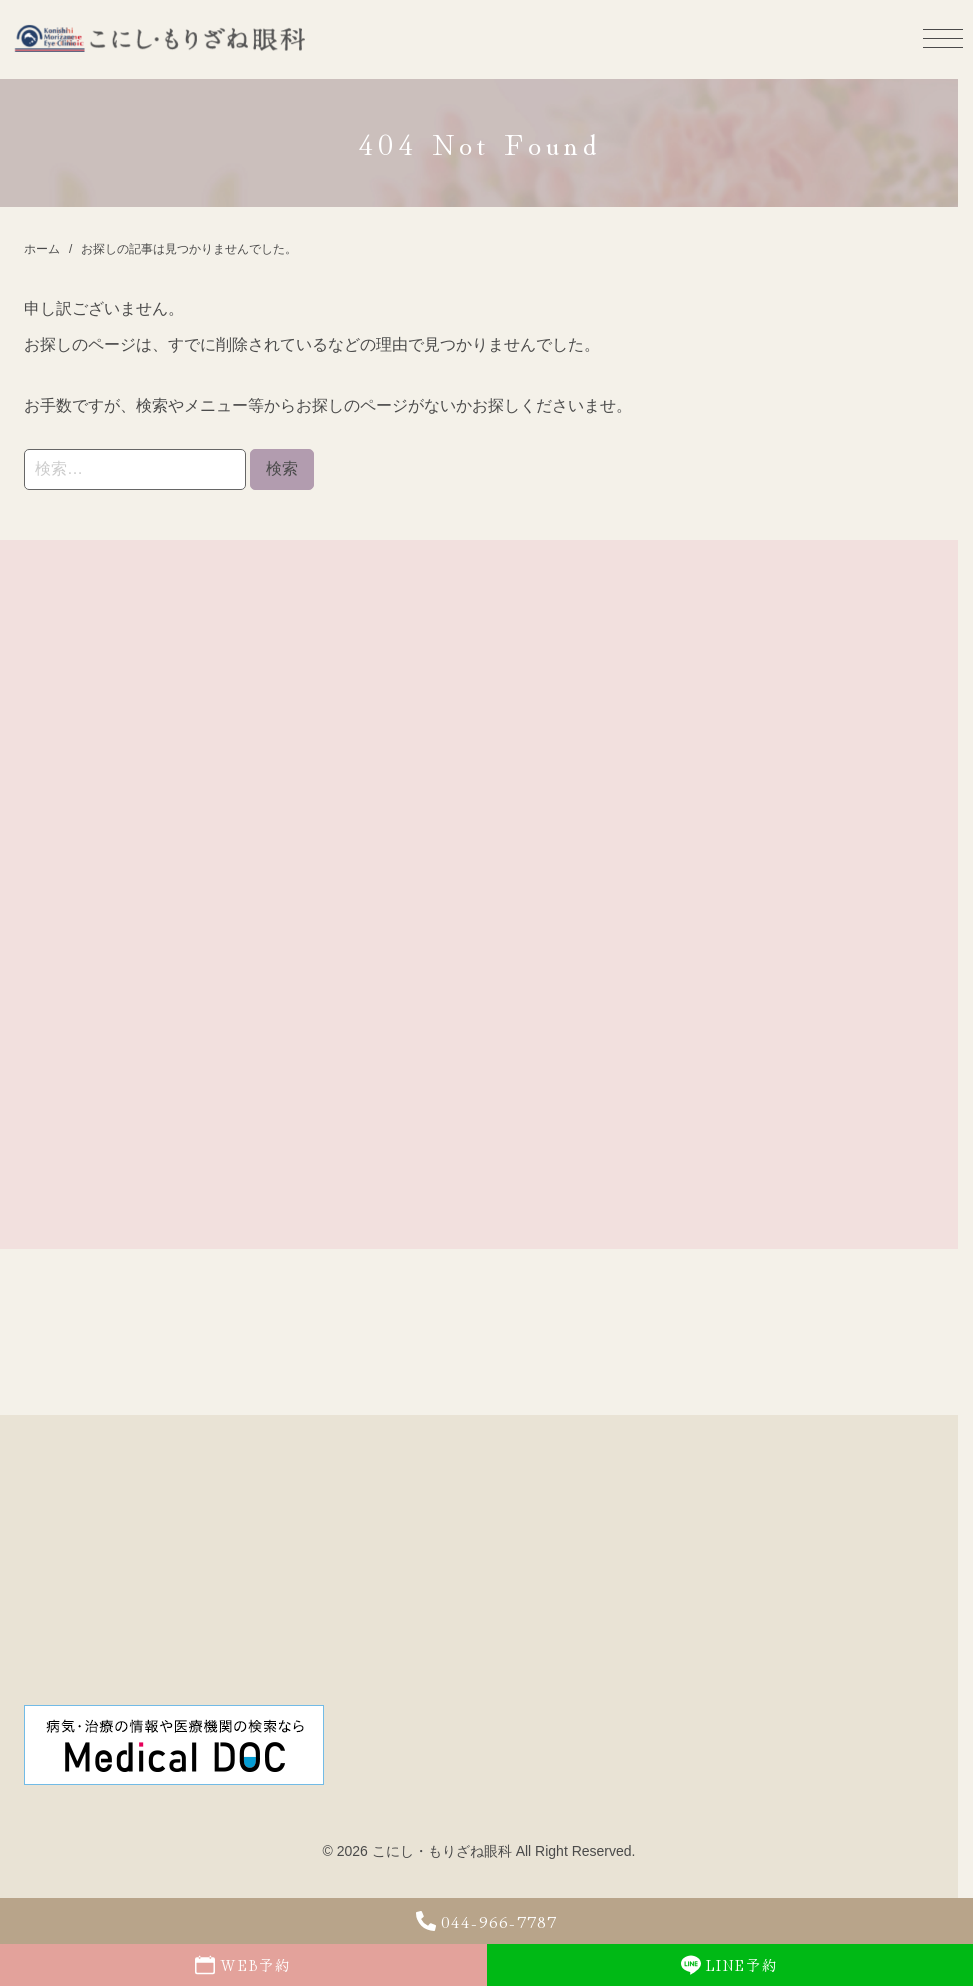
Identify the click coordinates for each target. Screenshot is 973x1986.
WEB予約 (243, 1965)
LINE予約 (729, 1965)
